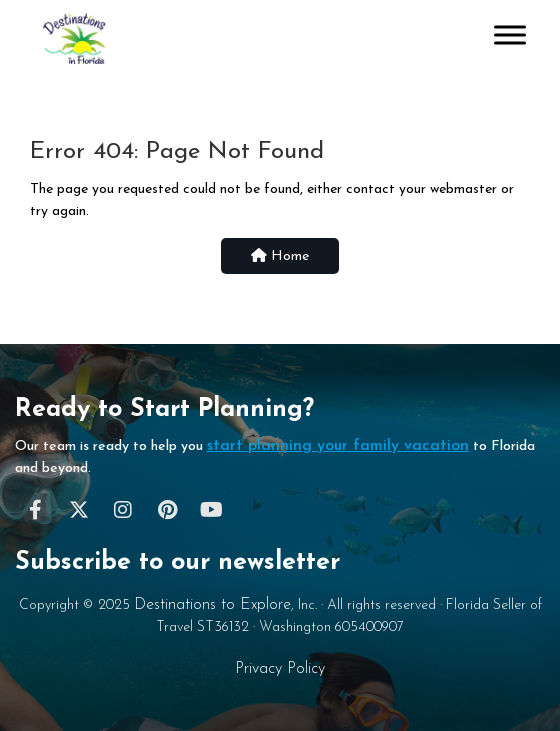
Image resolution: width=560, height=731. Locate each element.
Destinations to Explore (212, 605)
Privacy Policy (280, 669)
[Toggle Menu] (510, 34)
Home (280, 256)
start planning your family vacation (338, 446)
